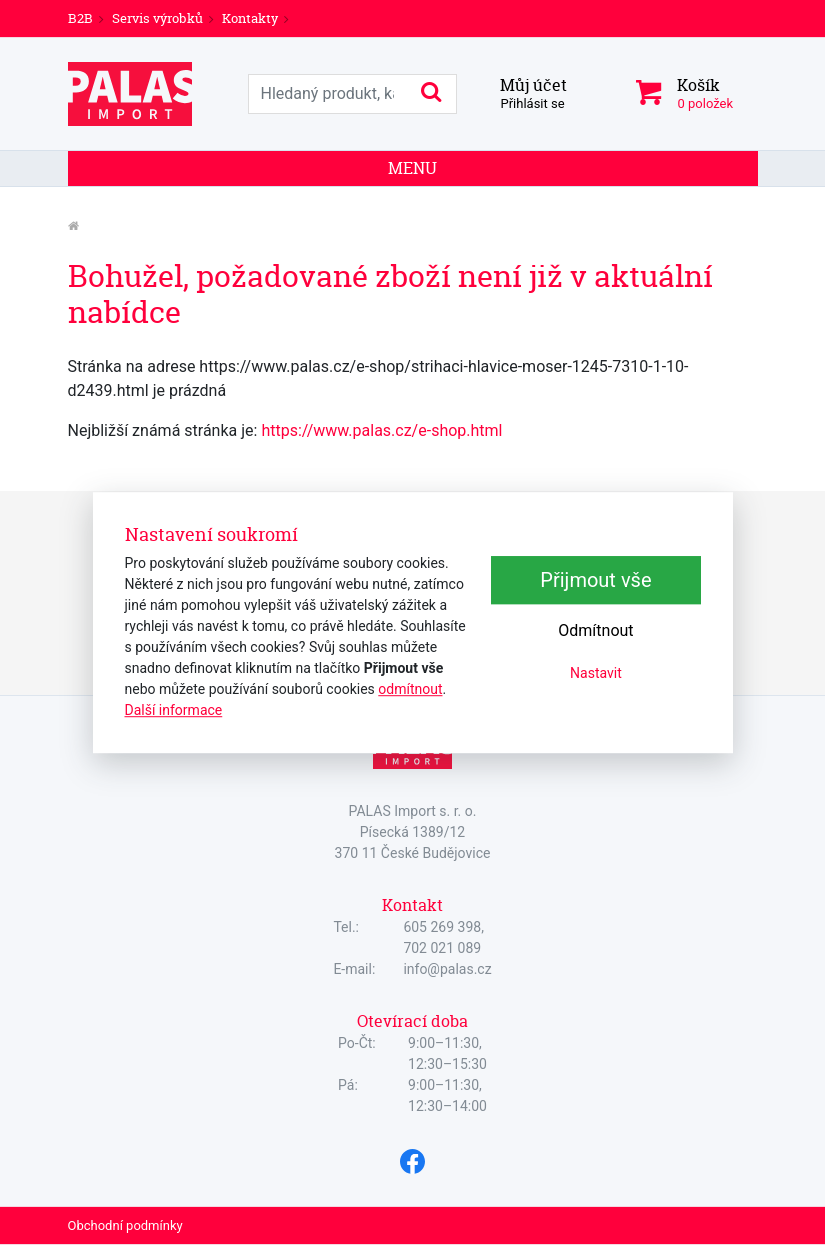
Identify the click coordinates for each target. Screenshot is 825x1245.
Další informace (174, 710)
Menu (412, 168)
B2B (80, 18)
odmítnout (410, 689)
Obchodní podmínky (125, 1225)
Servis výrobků (157, 18)
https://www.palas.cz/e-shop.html (381, 430)
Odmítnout (595, 630)
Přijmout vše (595, 580)
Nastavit (596, 673)
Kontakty (250, 18)
